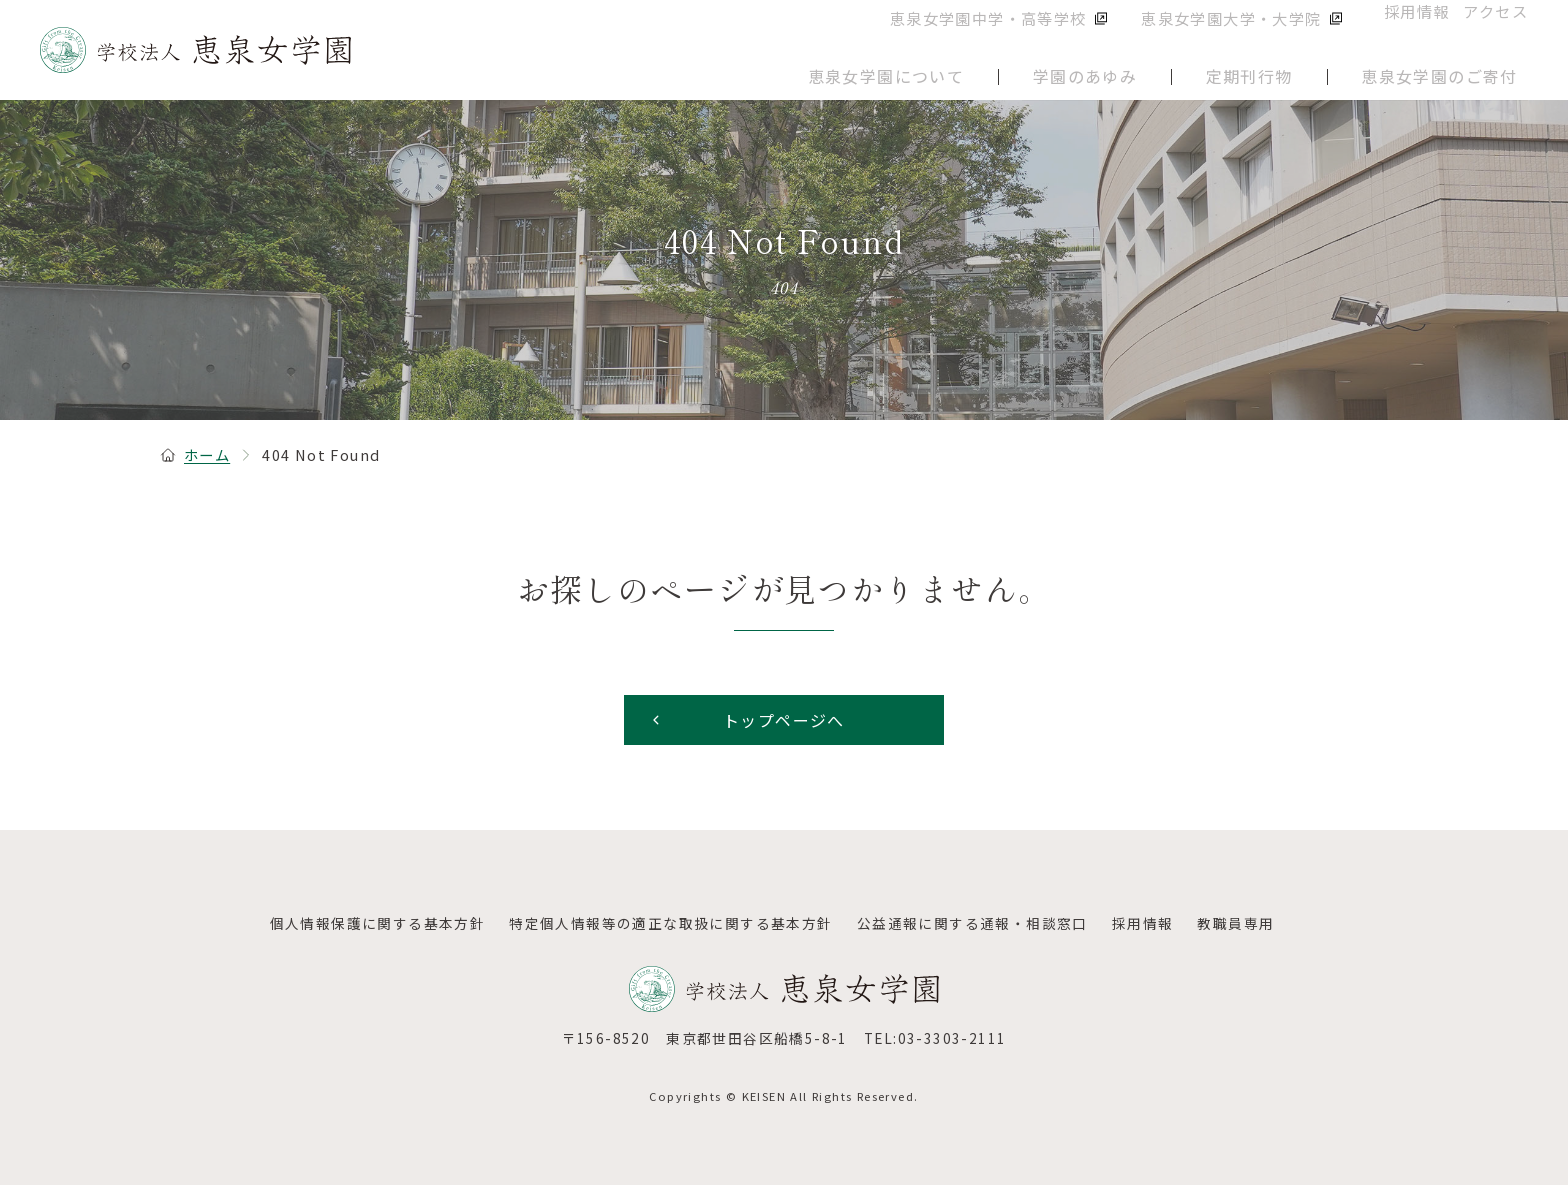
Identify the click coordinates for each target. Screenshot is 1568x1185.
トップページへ (746, 720)
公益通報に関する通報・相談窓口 (972, 923)
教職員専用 (1235, 923)
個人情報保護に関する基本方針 (378, 923)
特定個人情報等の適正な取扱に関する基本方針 (670, 923)
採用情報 (1407, 29)
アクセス (1497, 29)
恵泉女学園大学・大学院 (1249, 29)
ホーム (195, 454)
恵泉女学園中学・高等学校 (1023, 29)
